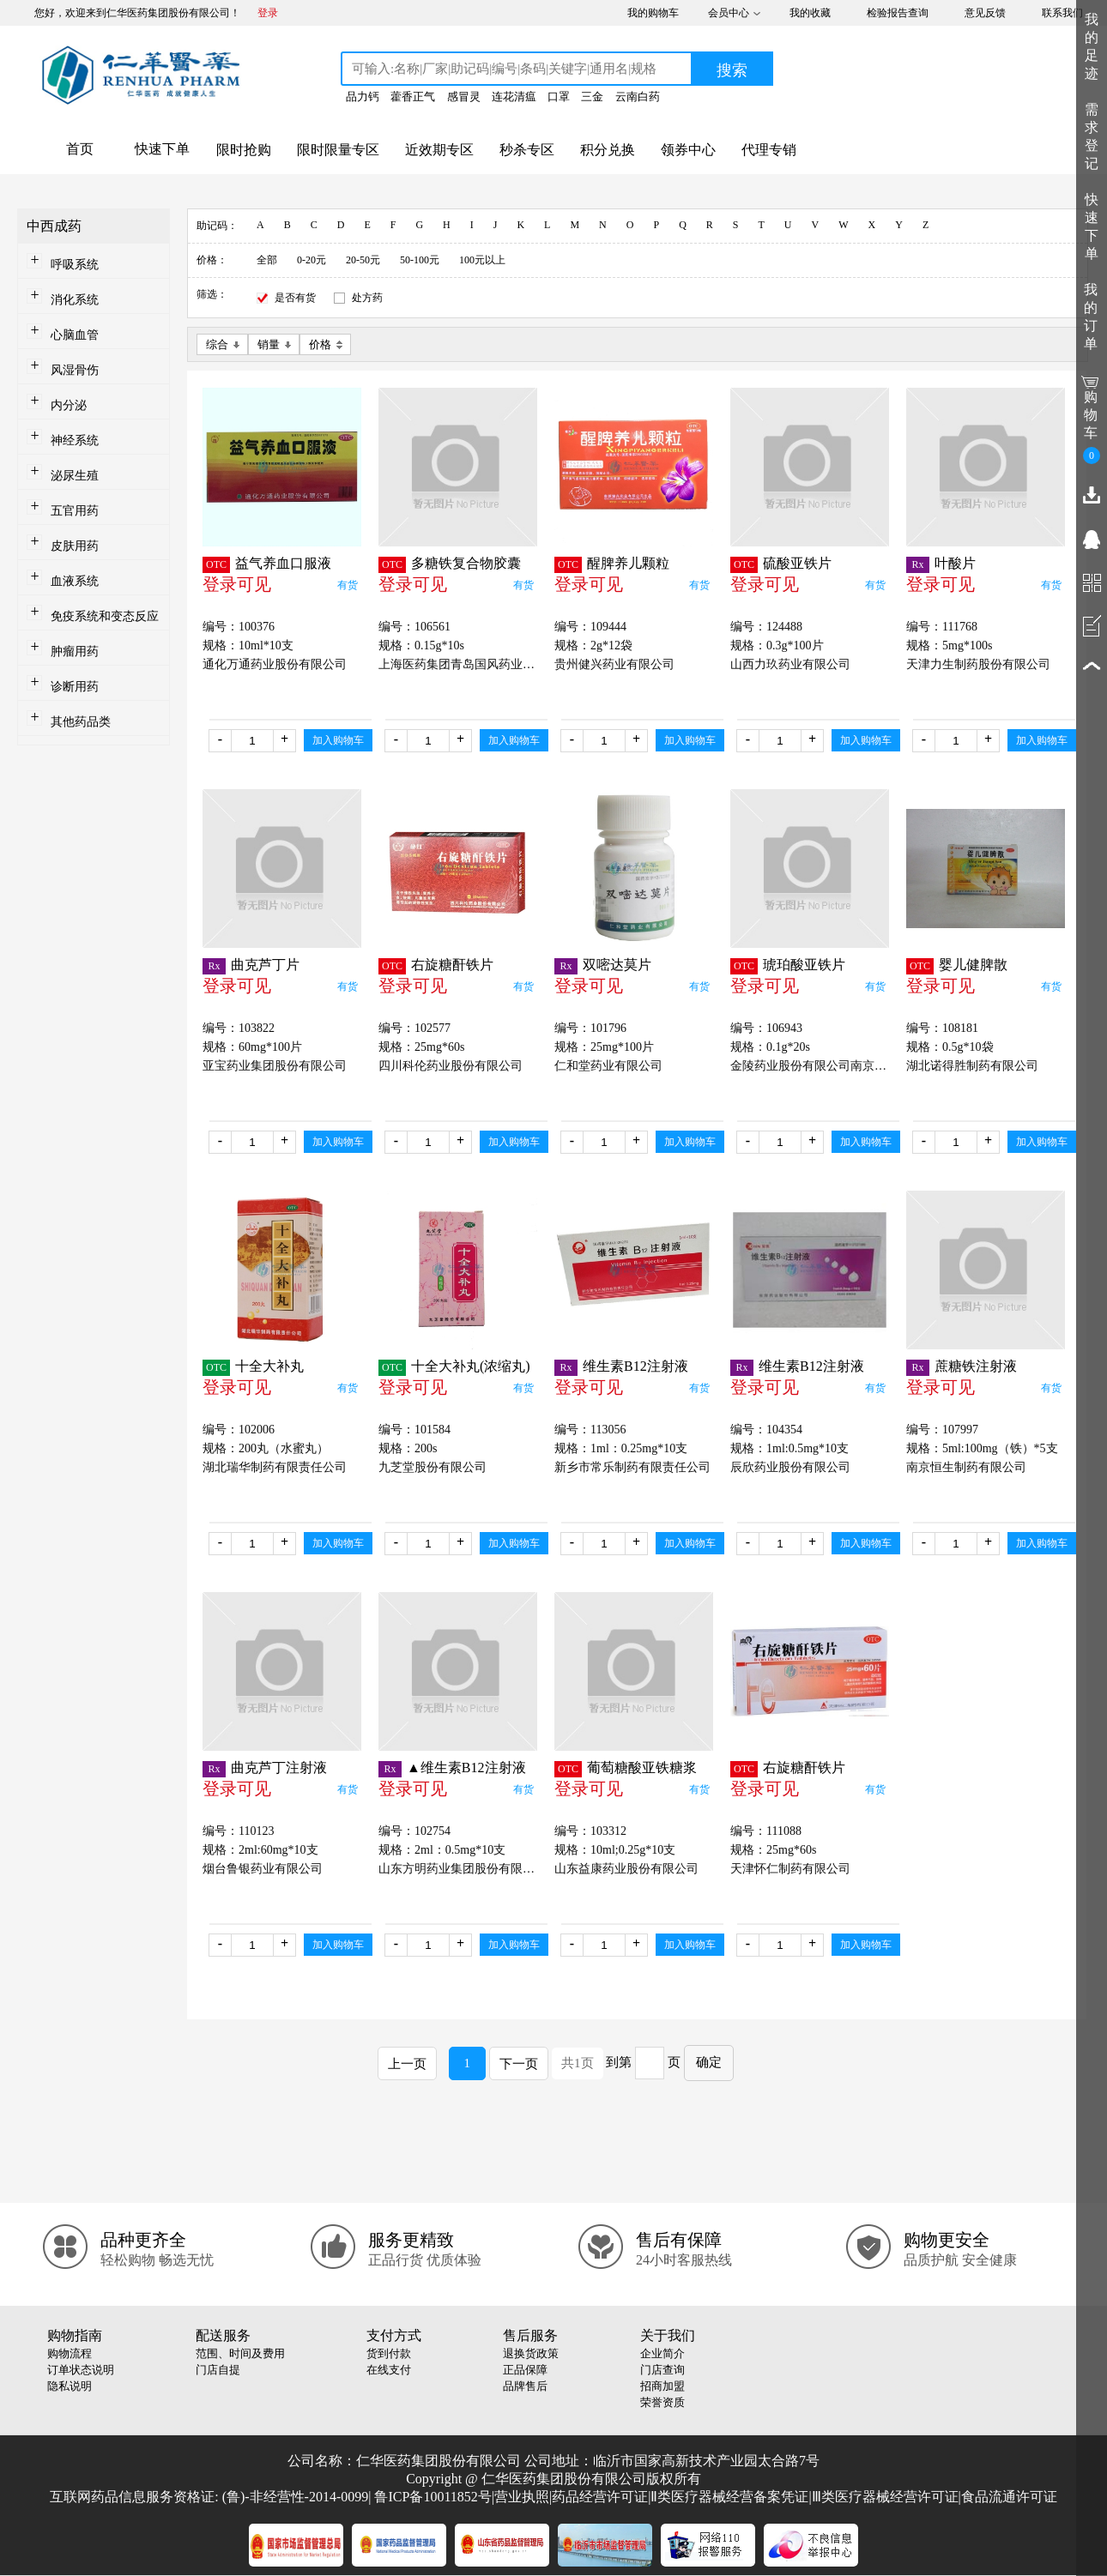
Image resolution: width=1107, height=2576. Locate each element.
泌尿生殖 (75, 475)
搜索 (732, 70)
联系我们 (1062, 13)
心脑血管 (75, 335)
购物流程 (69, 2353)
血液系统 (75, 581)
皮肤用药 (75, 546)
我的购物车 (653, 13)
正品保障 (525, 2369)
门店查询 (662, 2369)
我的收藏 (810, 13)
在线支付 (388, 2369)
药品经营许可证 (600, 2496)
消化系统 (75, 299)
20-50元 (363, 260)
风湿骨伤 (75, 370)
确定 (709, 2062)
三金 (592, 96)
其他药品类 (81, 721)
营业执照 (521, 2496)
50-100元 (419, 260)
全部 (267, 260)
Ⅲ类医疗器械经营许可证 (885, 2496)
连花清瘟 (514, 96)
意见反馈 (985, 13)
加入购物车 (338, 740)
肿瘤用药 (75, 651)
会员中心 (728, 13)
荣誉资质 (662, 2402)
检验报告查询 (898, 13)
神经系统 (75, 440)
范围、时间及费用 (240, 2353)
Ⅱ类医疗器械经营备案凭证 (729, 2496)
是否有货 (295, 298)
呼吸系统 (75, 264)
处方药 (367, 298)
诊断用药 (75, 686)
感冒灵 (464, 96)
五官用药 (75, 510)
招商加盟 (662, 2386)
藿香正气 (412, 96)
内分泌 (69, 405)
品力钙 (362, 96)
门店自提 (218, 2369)
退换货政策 (531, 2353)
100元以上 (482, 260)
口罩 (558, 96)
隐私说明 (69, 2386)
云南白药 (637, 96)
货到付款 (388, 2353)
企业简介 (662, 2353)
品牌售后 (525, 2386)
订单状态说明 (80, 2369)
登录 (267, 13)
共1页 (577, 2063)
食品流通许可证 (1009, 2496)
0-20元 (311, 260)
